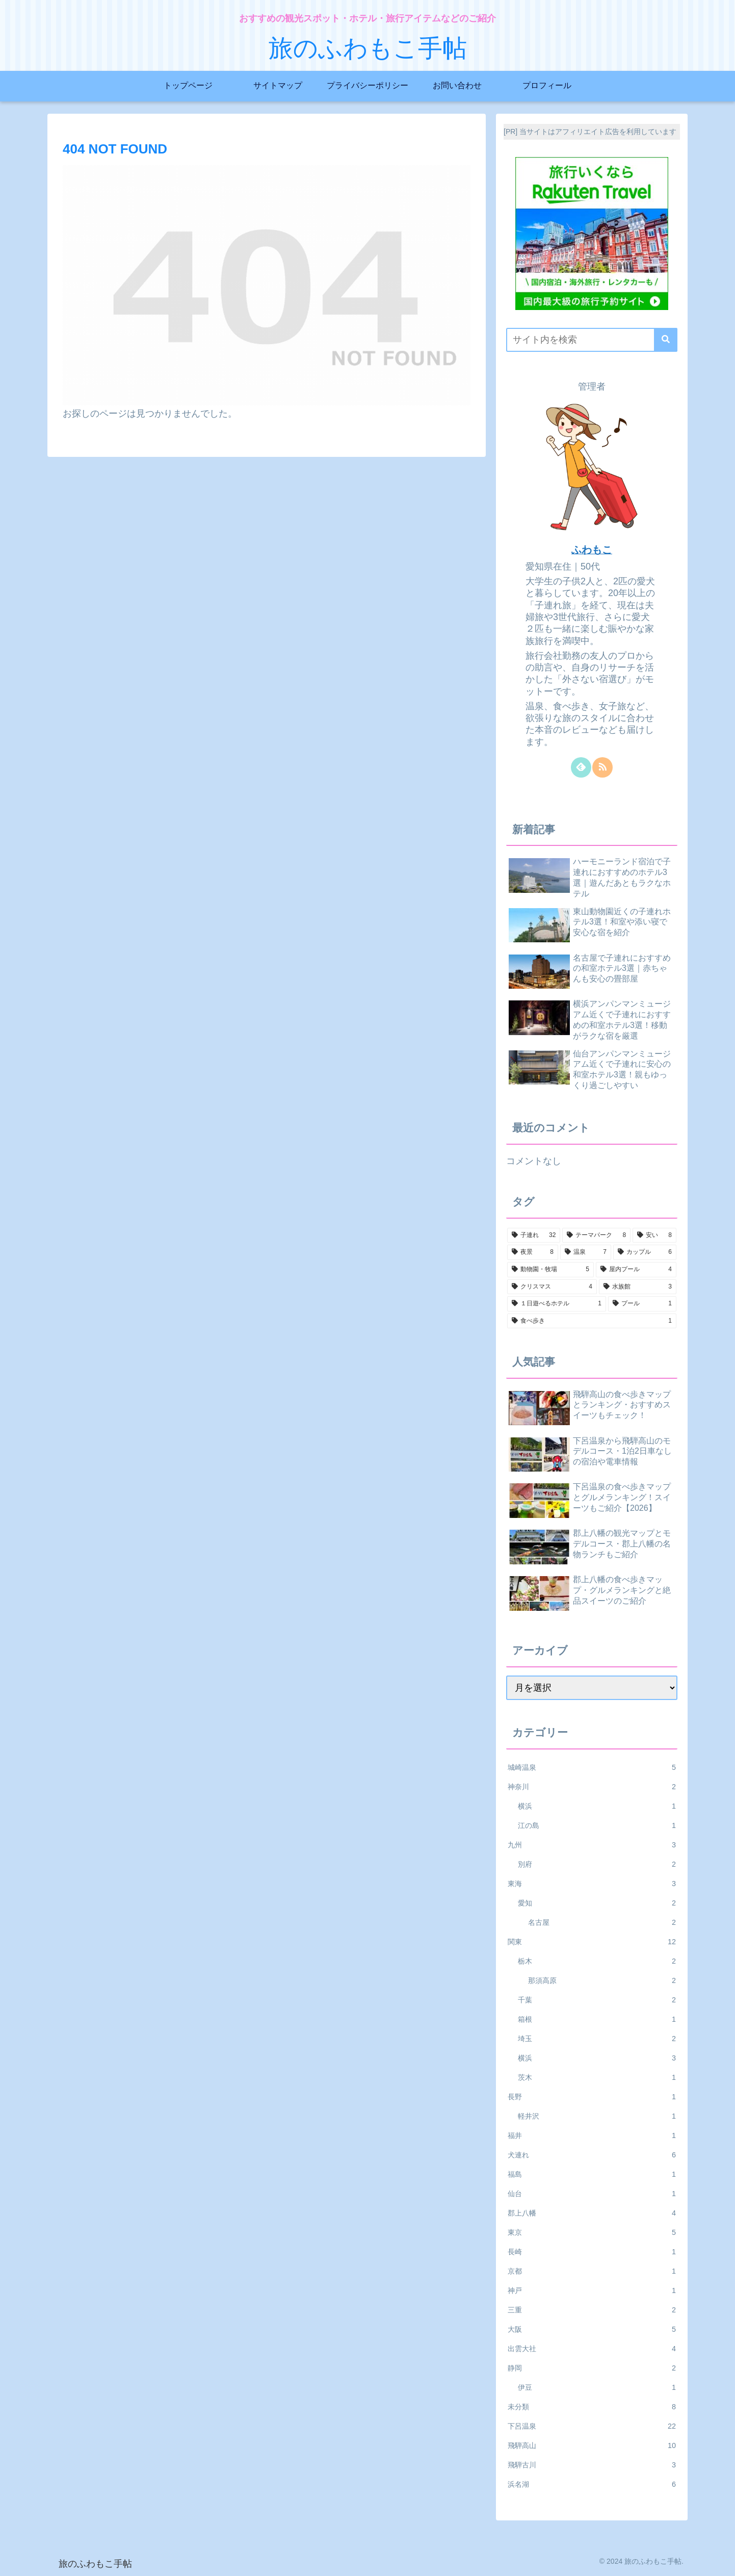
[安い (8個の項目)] (654, 1235)
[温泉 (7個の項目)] (585, 1252)
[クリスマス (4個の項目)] (552, 1287)
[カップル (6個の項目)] (644, 1252)
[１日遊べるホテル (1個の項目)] (556, 1303)
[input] (591, 340)
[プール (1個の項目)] (642, 1303)
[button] (665, 340)
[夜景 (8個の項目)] (532, 1252)
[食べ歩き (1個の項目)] (591, 1321)
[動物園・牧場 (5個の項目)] (550, 1269)
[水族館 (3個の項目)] (637, 1287)
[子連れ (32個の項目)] (533, 1235)
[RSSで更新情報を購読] (602, 767)
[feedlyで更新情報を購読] (581, 767)
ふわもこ (591, 549)
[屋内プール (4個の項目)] (636, 1269)
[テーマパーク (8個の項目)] (596, 1235)
